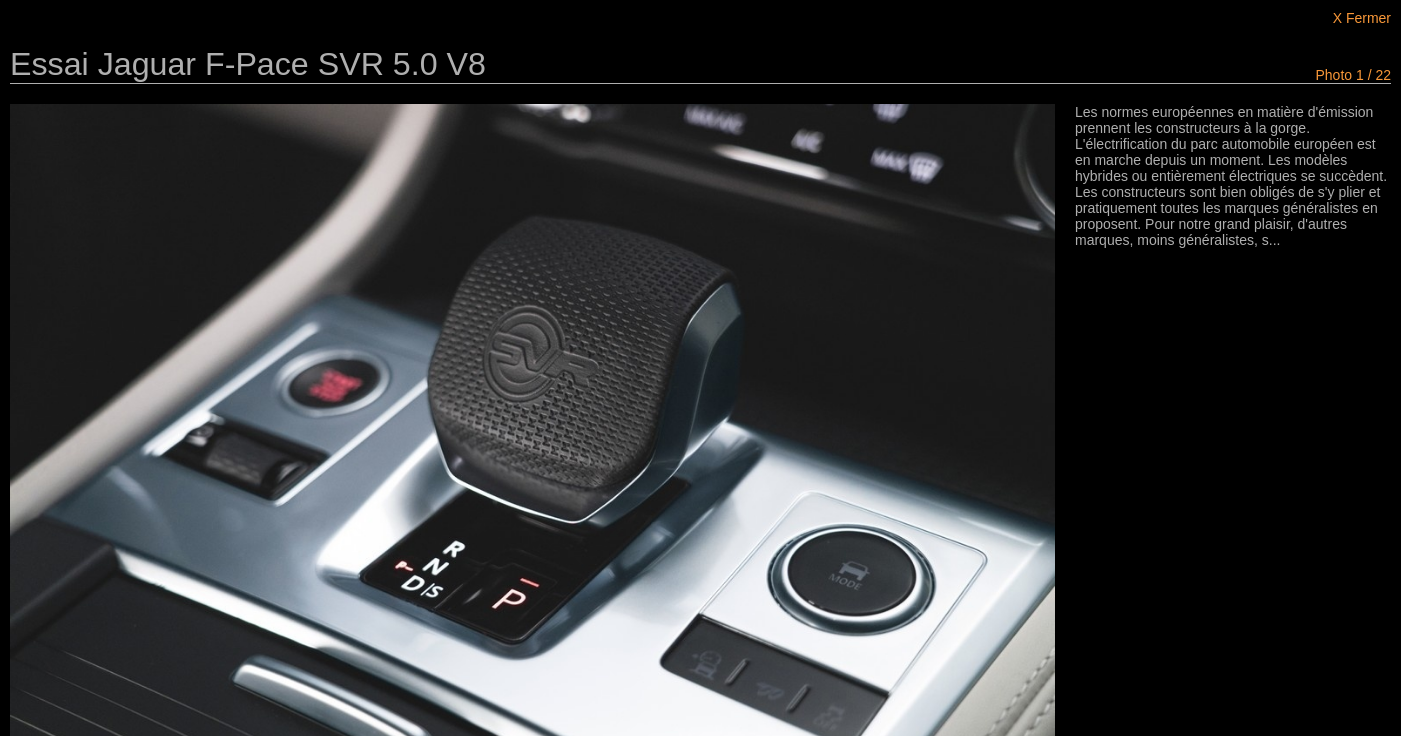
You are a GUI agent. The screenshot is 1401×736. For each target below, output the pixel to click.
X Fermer (1362, 18)
